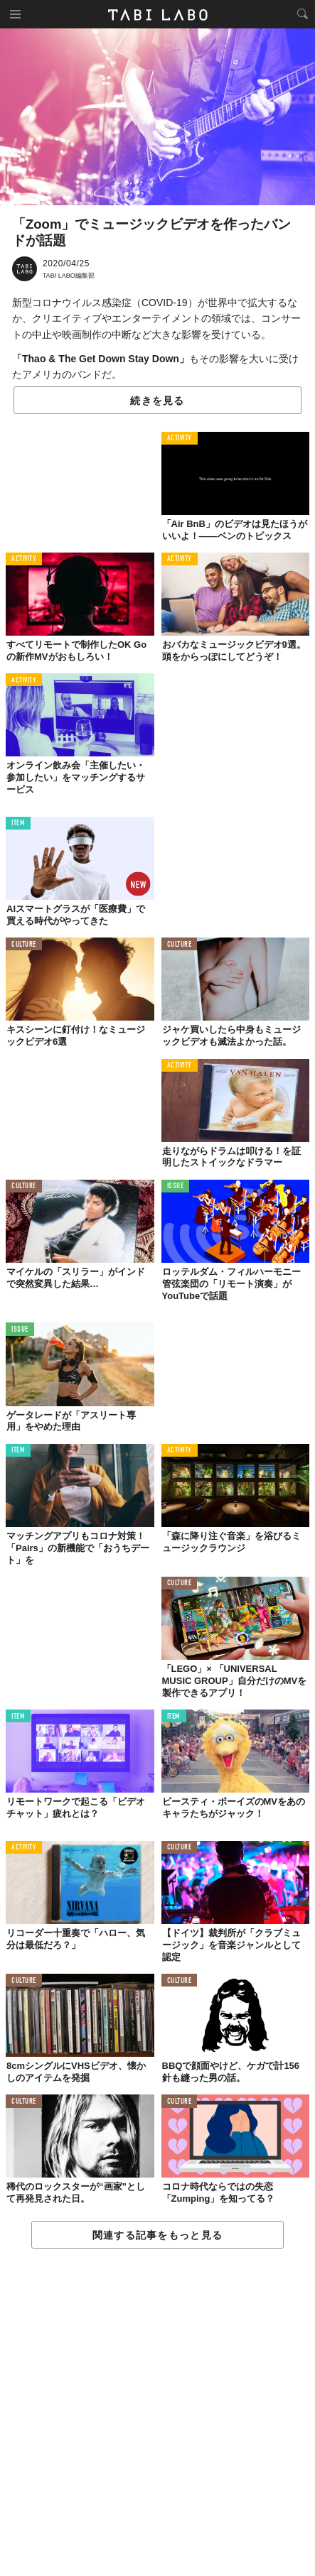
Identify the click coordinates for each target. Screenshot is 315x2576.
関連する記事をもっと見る (157, 2235)
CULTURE (23, 945)
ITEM (18, 823)
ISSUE (175, 1186)
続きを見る (157, 400)
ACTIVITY (179, 438)
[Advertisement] (157, 2413)
